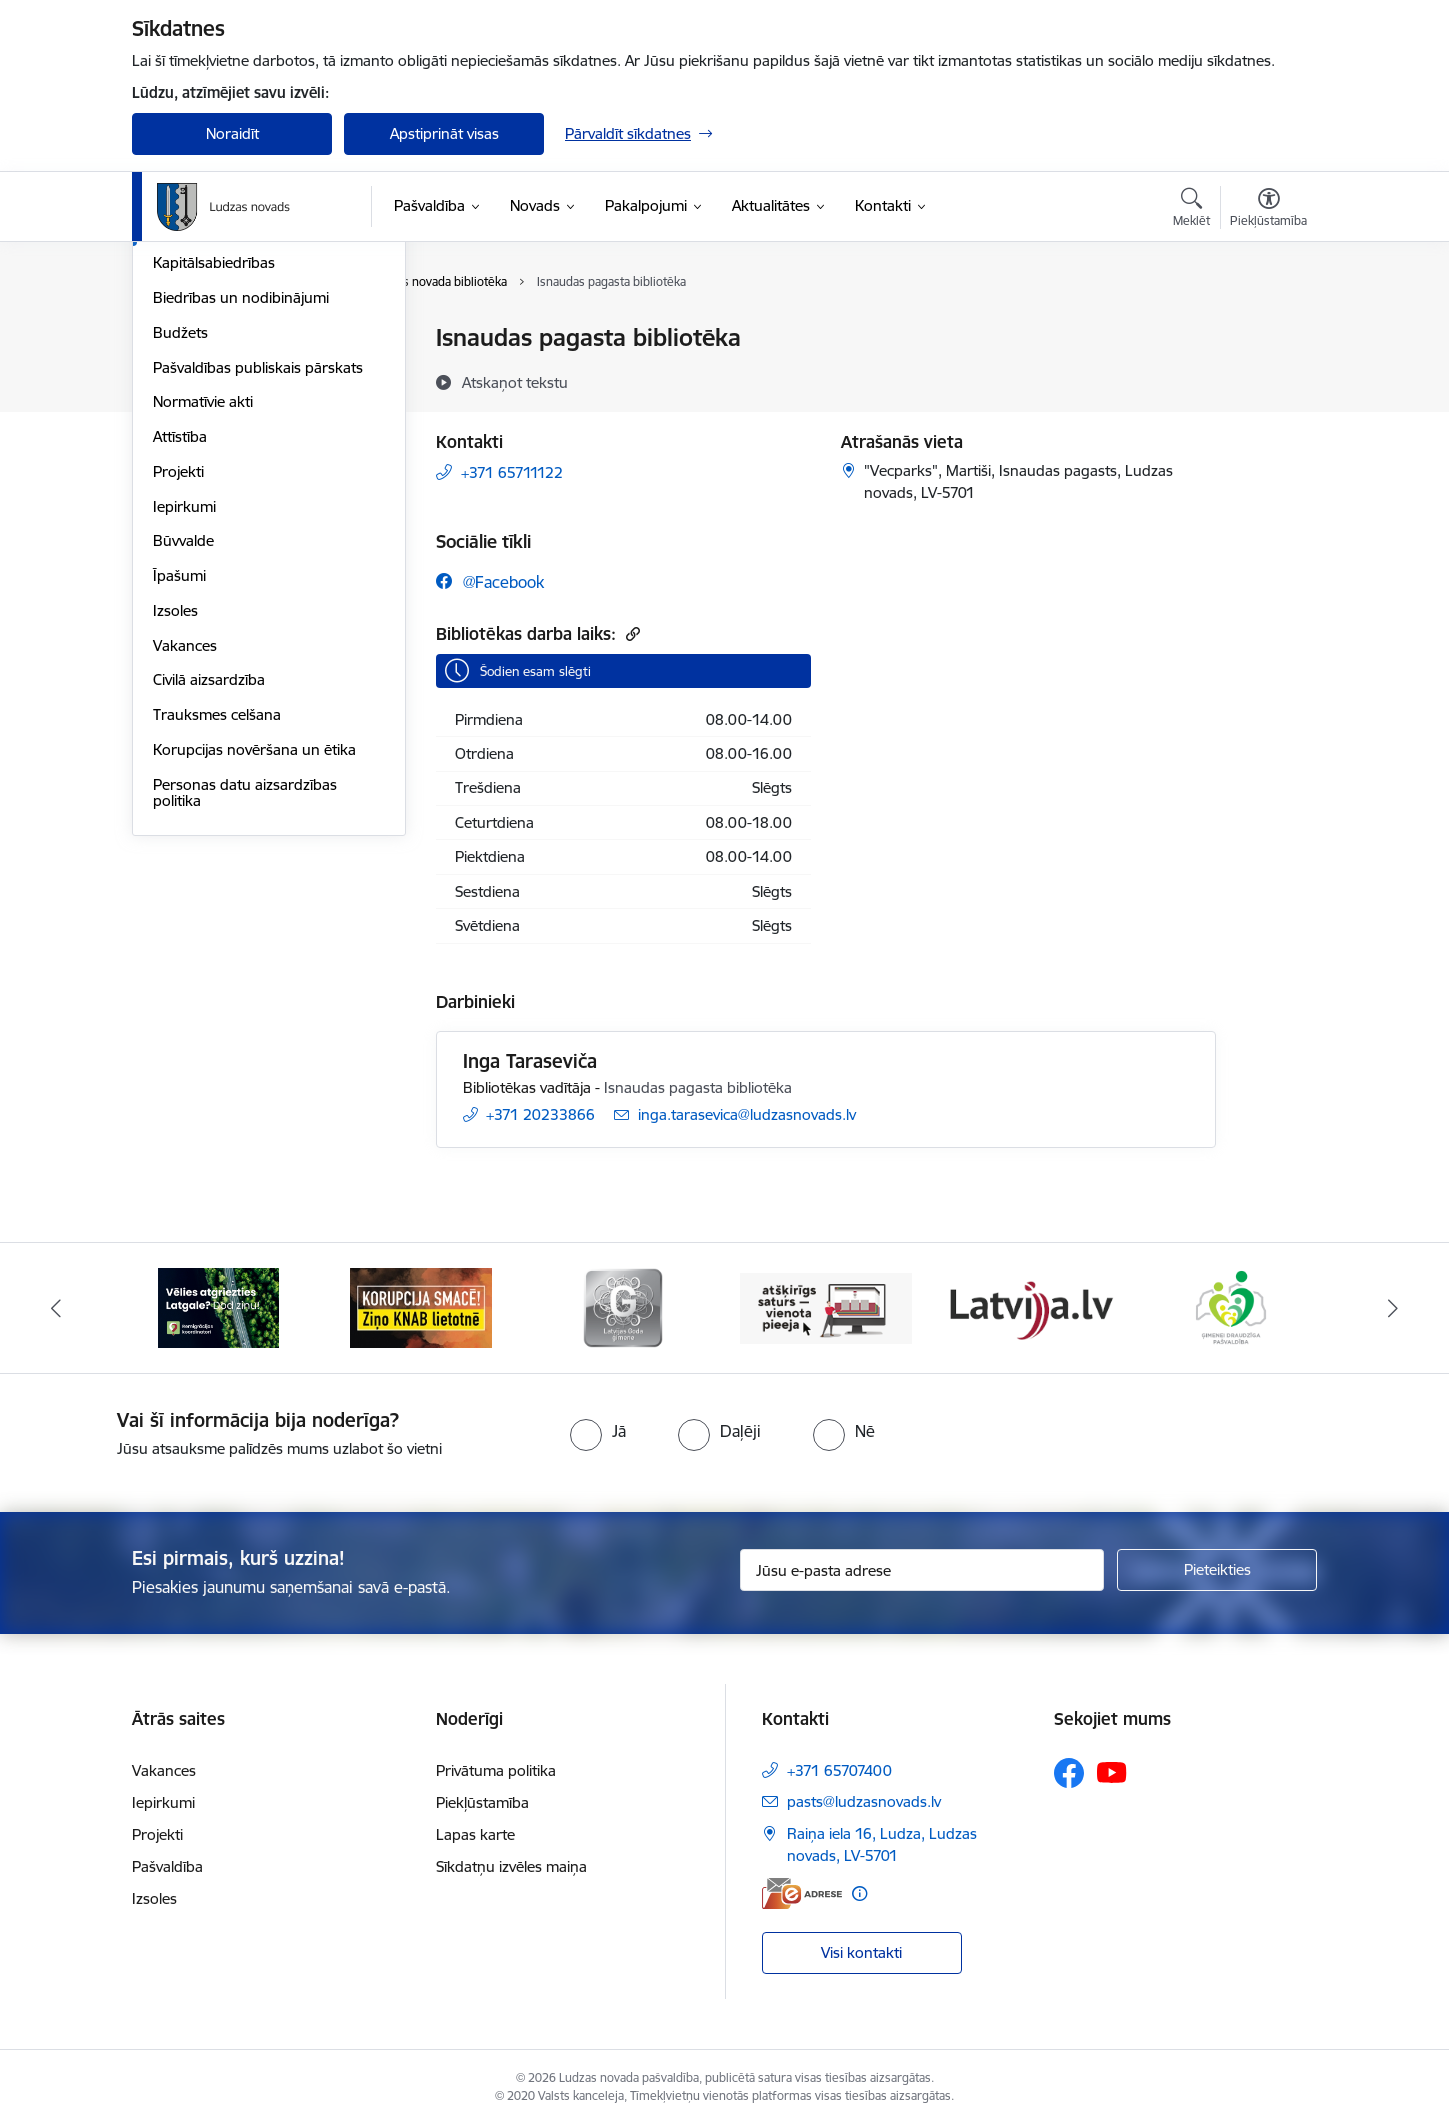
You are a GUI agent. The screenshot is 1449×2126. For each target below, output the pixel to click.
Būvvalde (183, 756)
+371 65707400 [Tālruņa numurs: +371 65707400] (839, 1770)
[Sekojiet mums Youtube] (1112, 1772)
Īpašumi (179, 790)
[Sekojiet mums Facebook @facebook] (490, 581)
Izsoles (175, 825)
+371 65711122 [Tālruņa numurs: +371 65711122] (512, 472)
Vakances (185, 860)
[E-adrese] (802, 1893)
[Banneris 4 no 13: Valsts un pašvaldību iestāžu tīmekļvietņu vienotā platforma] (826, 1306)
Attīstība (180, 651)
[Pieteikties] (1217, 1570)
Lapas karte (475, 1834)
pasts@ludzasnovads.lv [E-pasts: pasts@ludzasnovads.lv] (864, 1801)
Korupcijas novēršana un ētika (254, 964)
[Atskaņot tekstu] (515, 382)
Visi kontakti (861, 1952)
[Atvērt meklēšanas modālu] (1191, 210)
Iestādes (181, 443)
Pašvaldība (167, 1866)
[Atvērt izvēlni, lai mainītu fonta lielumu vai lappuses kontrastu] (1268, 210)
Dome (173, 339)
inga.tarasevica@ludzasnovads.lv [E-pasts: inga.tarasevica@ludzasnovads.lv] (747, 1114)
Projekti (178, 686)
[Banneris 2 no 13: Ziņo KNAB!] (421, 1306)
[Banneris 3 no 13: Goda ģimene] (623, 1306)
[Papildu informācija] (859, 1893)
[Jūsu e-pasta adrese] (922, 1570)
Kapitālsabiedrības (214, 478)
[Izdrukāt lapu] (1268, 329)
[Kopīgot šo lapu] (1268, 379)
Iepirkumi (184, 721)
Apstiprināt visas (444, 133)
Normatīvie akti (203, 617)
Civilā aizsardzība (209, 895)
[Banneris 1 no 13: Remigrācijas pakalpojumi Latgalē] (218, 1306)
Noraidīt (232, 133)
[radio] (598, 1431)
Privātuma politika (496, 1770)
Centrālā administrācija (229, 408)
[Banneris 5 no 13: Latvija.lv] (1028, 1306)
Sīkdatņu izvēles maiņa (511, 1866)
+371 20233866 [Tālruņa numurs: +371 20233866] (540, 1114)
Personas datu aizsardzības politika (245, 1007)
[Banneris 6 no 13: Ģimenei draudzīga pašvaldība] (1230, 1306)
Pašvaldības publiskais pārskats (258, 582)
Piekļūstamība (482, 1802)
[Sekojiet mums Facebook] (1069, 1773)
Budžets (180, 547)
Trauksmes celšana (217, 929)
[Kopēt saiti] (630, 633)
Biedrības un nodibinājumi (241, 512)
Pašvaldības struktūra (225, 373)
